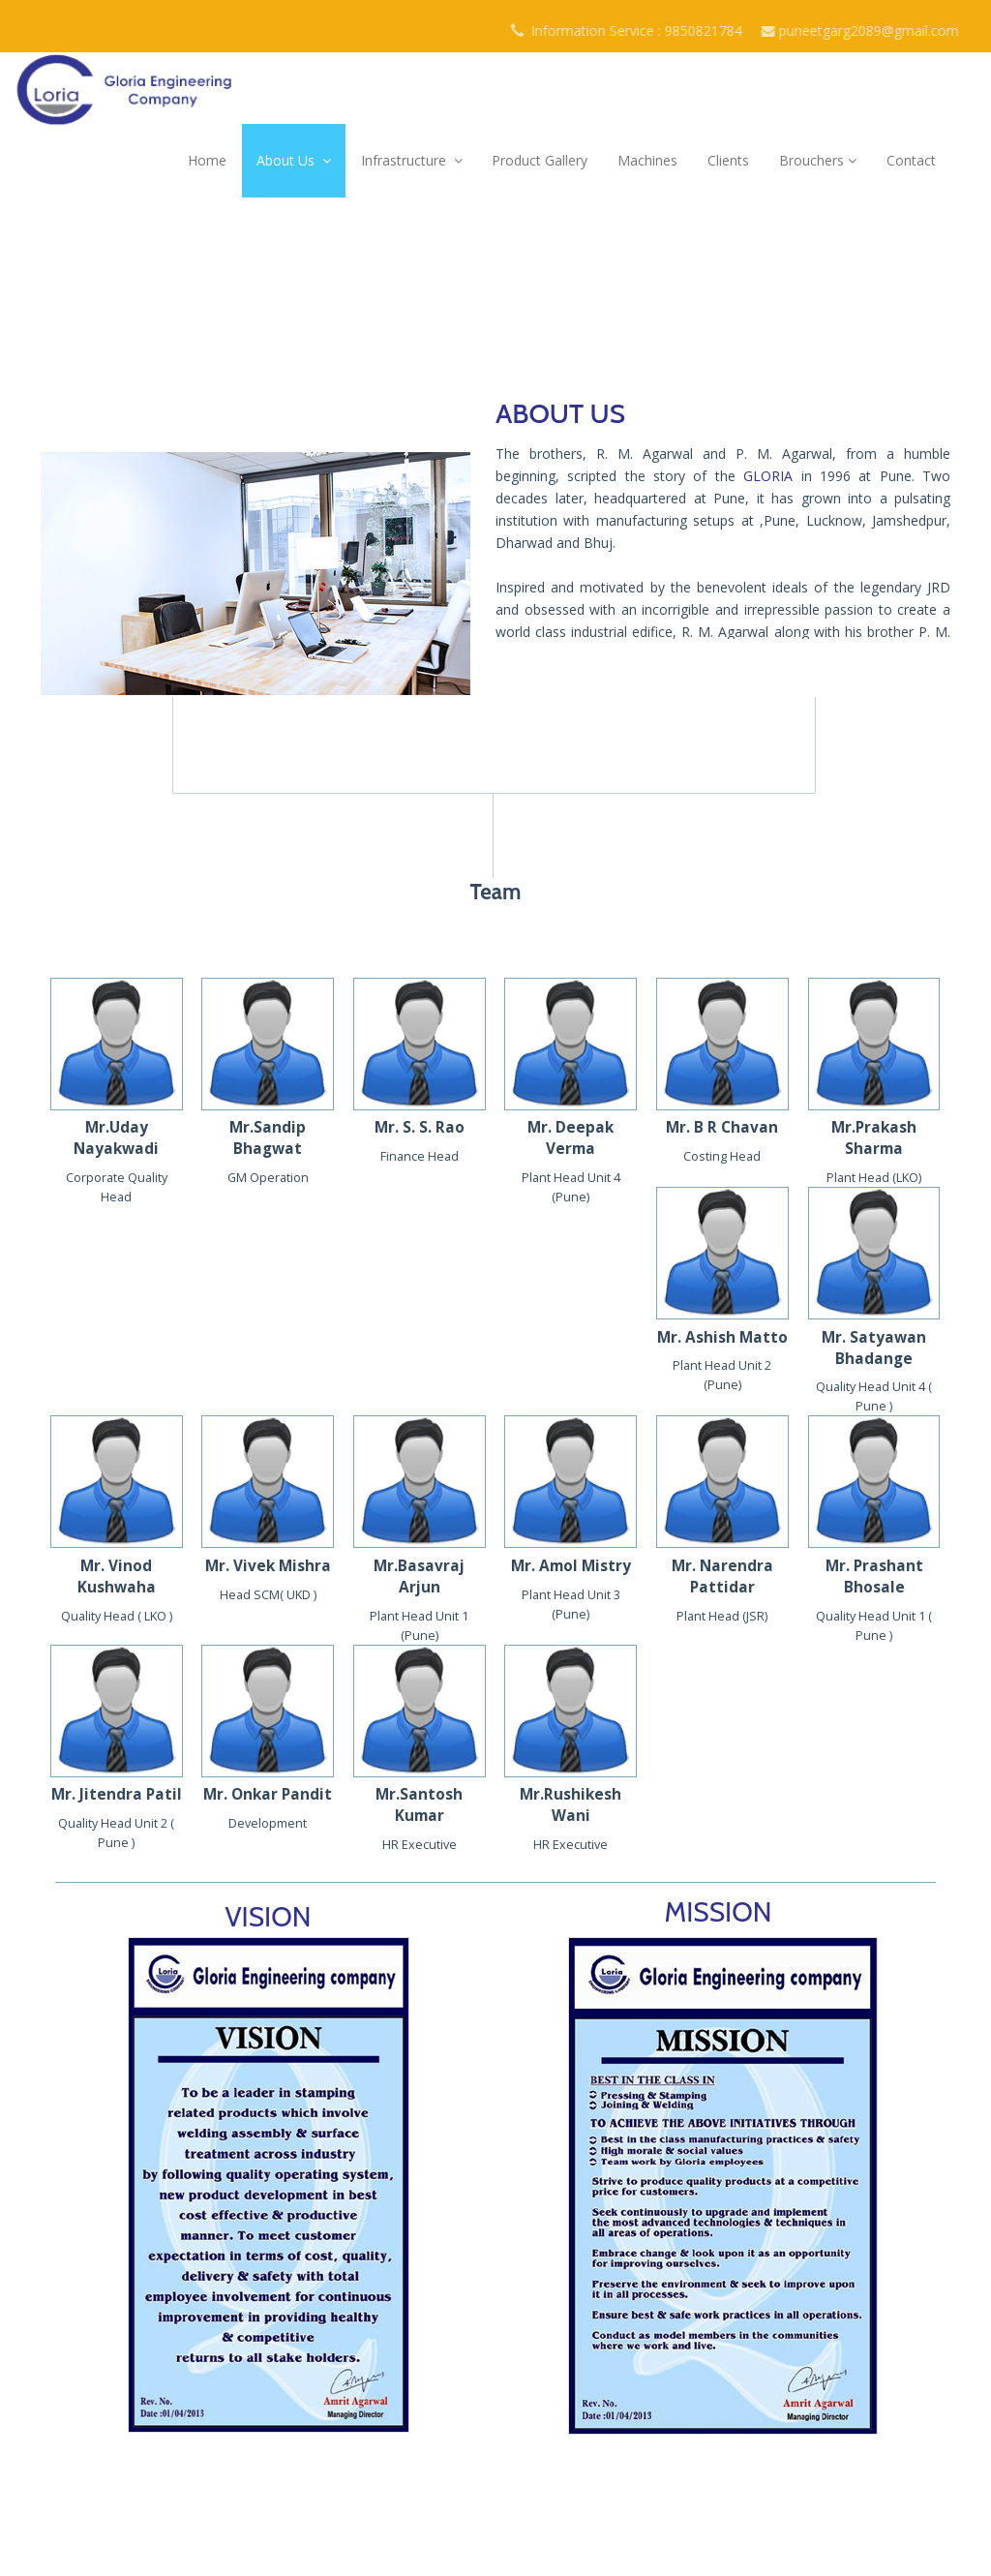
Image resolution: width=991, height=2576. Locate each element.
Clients (728, 160)
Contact (911, 160)
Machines (647, 160)
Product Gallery (539, 160)
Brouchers (817, 160)
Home (207, 160)
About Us (293, 160)
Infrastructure (412, 160)
